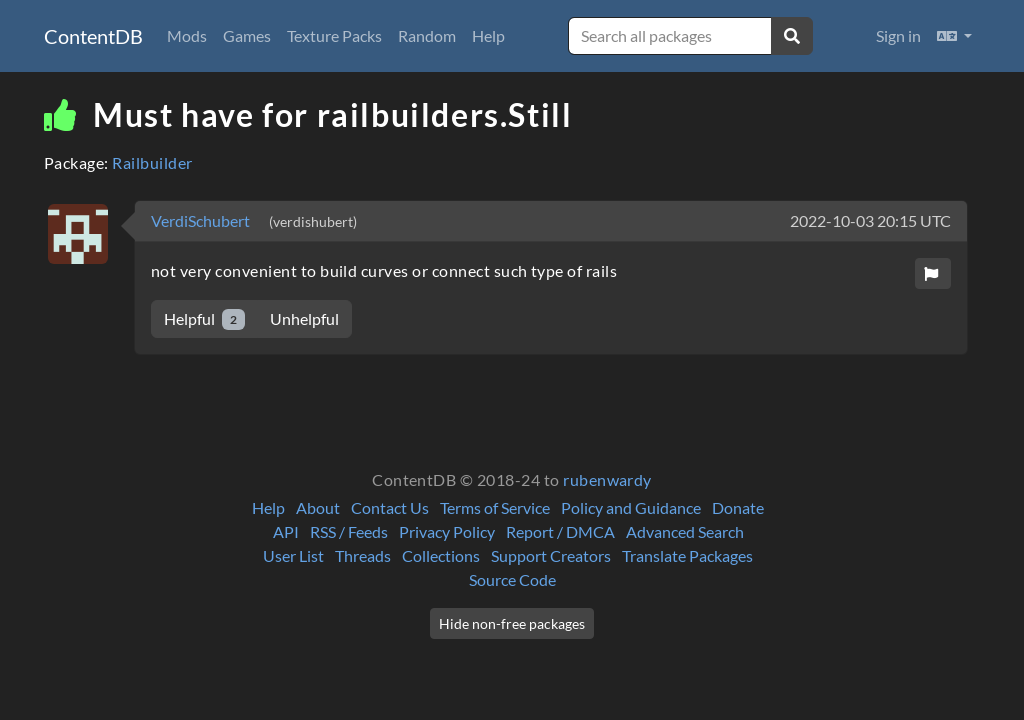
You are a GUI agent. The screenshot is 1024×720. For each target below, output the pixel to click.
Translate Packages (687, 555)
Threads (363, 555)
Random (427, 35)
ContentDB (93, 36)
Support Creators (551, 555)
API (286, 531)
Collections (441, 555)
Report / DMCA (560, 531)
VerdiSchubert (202, 220)
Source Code (512, 579)
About (318, 507)
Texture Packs (334, 35)
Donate (738, 507)
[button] (954, 36)
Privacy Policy (447, 531)
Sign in (898, 35)
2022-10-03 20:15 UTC (870, 220)
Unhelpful (304, 318)
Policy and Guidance (631, 507)
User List (293, 555)
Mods (187, 35)
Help (488, 35)
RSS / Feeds (349, 531)
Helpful (204, 319)
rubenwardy (607, 479)
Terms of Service (495, 507)
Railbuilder (152, 162)
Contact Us (390, 507)
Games (247, 35)
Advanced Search (685, 531)
